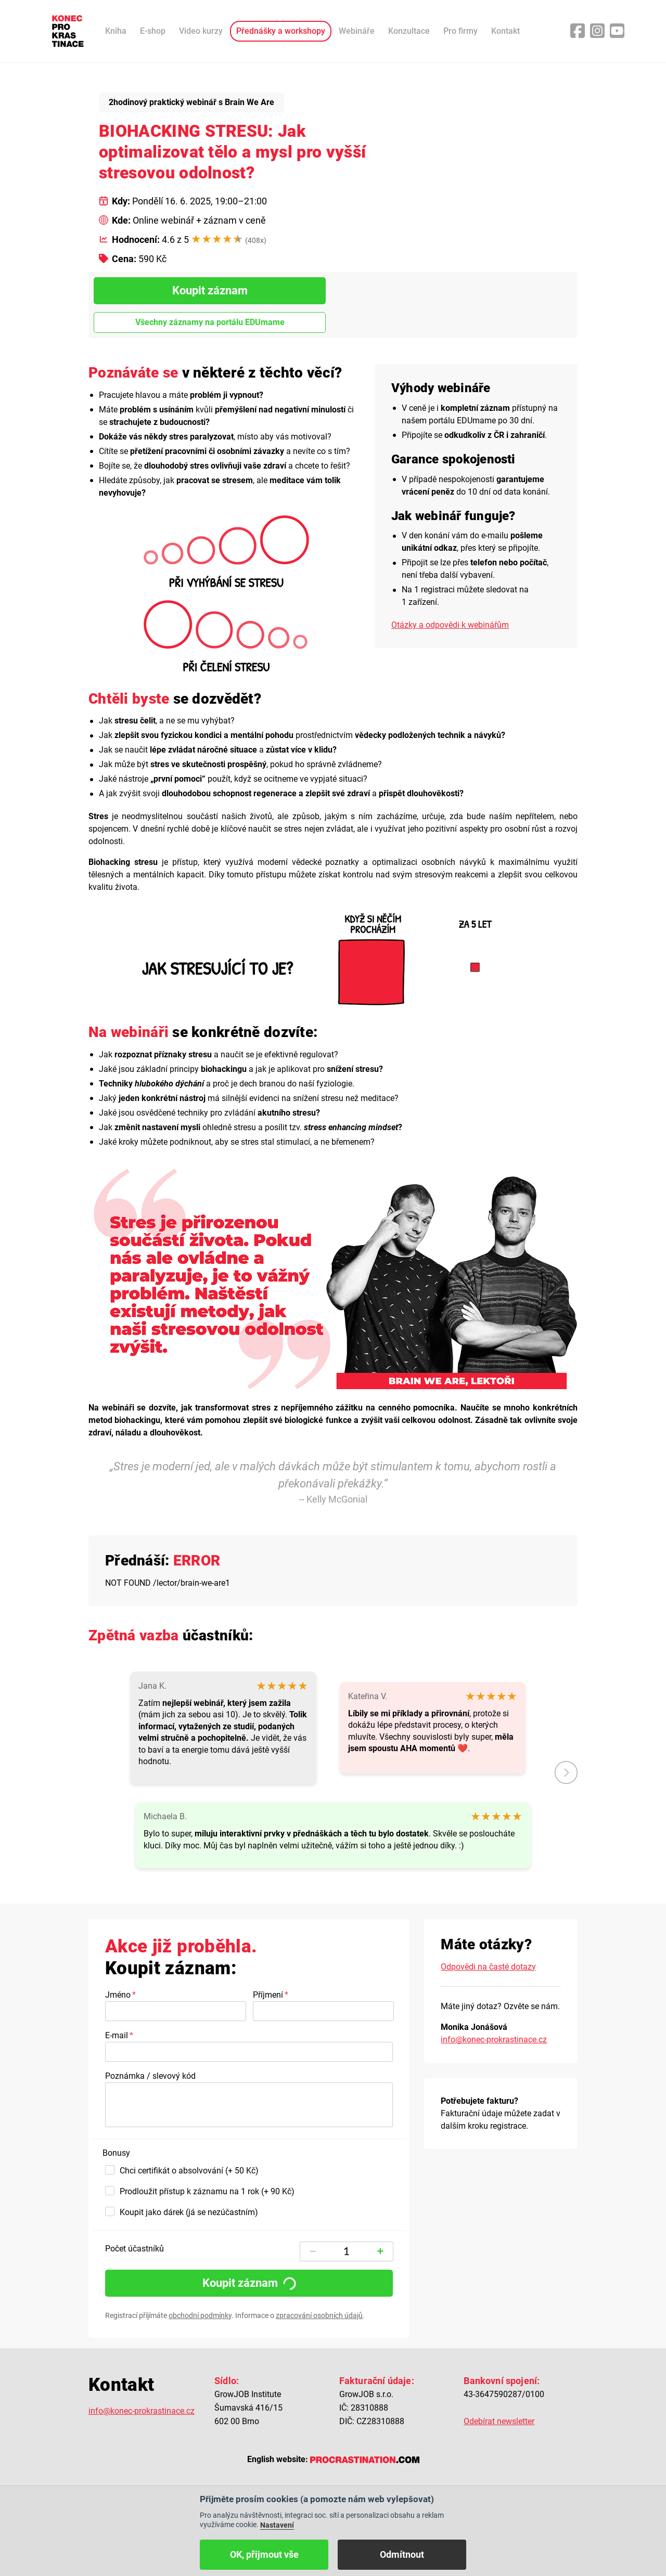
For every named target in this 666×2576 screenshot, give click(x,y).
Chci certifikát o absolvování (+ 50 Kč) (189, 2171)
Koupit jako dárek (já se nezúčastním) (189, 2212)
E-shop (152, 31)
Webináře (357, 31)
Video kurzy (201, 31)
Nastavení (277, 2525)
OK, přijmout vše (264, 2554)
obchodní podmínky (200, 2315)
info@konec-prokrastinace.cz (494, 2039)
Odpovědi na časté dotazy (488, 1967)
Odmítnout (402, 2554)
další (566, 1772)
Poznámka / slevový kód (150, 2076)
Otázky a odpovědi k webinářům (450, 625)
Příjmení (268, 1995)
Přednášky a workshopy (280, 31)
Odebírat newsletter (499, 2421)
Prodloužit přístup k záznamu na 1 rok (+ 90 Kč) (207, 2191)
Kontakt (505, 31)
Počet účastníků (134, 2249)
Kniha (115, 31)
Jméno (118, 1995)
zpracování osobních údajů (319, 2315)
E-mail (116, 2035)
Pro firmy (460, 31)
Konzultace (409, 31)
